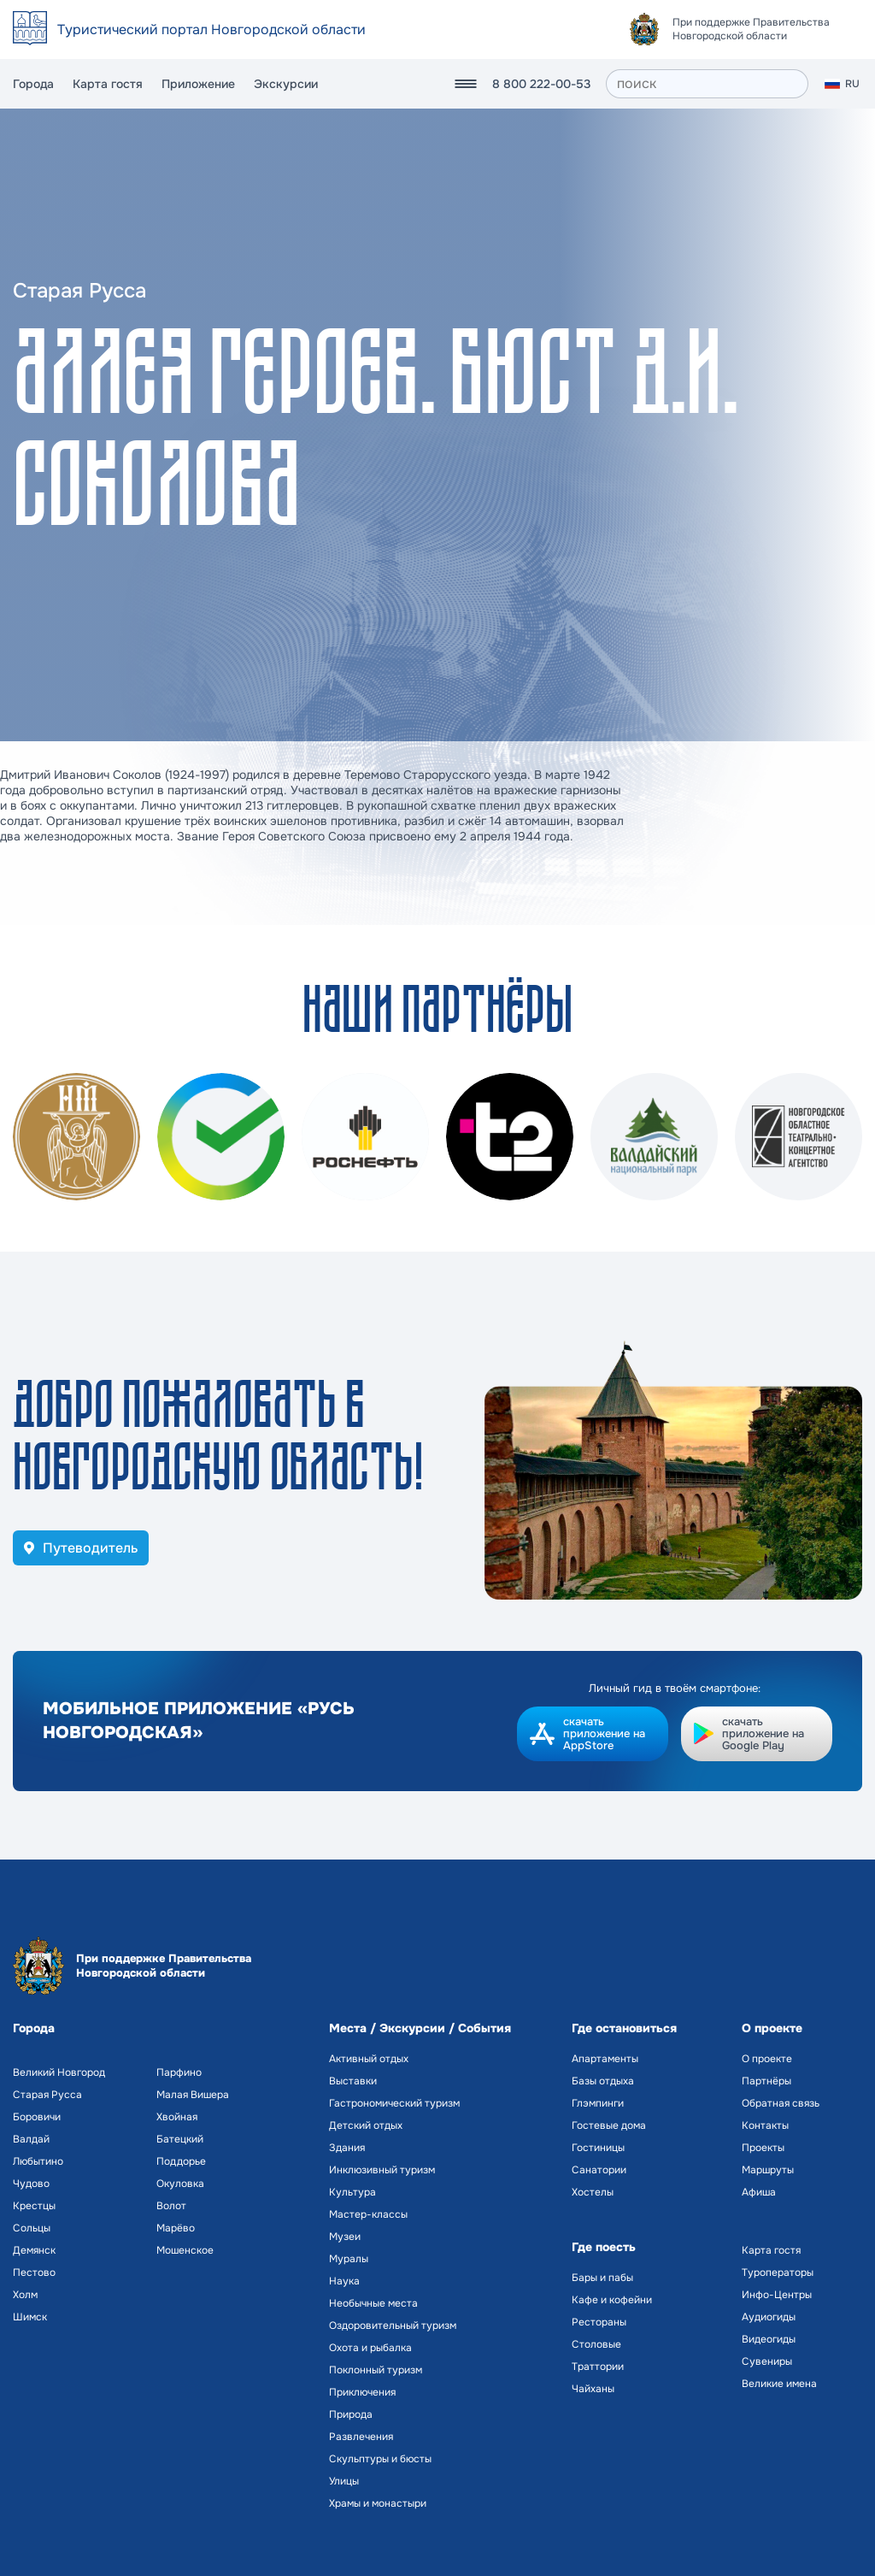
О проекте (767, 2059)
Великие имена (779, 2383)
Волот (171, 2206)
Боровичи (37, 2117)
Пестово (34, 2272)
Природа (351, 2414)
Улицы (344, 2481)
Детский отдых (365, 2125)
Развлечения (361, 2436)
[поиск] (707, 83)
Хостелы (593, 2192)
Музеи (345, 2236)
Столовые (596, 2344)
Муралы (348, 2259)
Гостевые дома (609, 2125)
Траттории (598, 2366)
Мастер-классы (368, 2214)
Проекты (763, 2148)
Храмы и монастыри (377, 2503)
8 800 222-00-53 (541, 83)
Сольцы (31, 2228)
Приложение (198, 83)
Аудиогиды (769, 2317)
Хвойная (176, 2117)
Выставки (353, 2081)
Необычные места (373, 2303)
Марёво (175, 2228)
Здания (347, 2148)
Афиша (759, 2192)
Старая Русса (47, 2094)
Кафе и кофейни (612, 2300)
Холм (25, 2295)
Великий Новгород (59, 2072)
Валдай (31, 2139)
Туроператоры (777, 2272)
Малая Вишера (192, 2094)
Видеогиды (769, 2339)
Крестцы (34, 2206)
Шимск (30, 2317)
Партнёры (766, 2081)
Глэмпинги (598, 2103)
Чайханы (593, 2389)
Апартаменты (605, 2059)
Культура (352, 2192)
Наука (344, 2281)
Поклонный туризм (375, 2370)
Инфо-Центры (777, 2295)
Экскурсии (286, 83)
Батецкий (179, 2139)
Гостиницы (598, 2148)
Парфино (179, 2072)
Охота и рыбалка (370, 2348)
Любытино (38, 2161)
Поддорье (181, 2161)
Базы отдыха (603, 2081)
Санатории (599, 2170)
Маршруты (768, 2170)
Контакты (765, 2125)
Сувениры (767, 2361)
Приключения (362, 2392)
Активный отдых (368, 2059)
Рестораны (599, 2322)
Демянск (34, 2250)
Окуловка (180, 2183)
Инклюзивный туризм (382, 2170)
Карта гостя (108, 83)
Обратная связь (780, 2103)
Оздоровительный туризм (392, 2325)
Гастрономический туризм (394, 2103)
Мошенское (185, 2250)
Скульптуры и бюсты (380, 2459)
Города (33, 83)
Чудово (31, 2183)
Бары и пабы (602, 2277)
